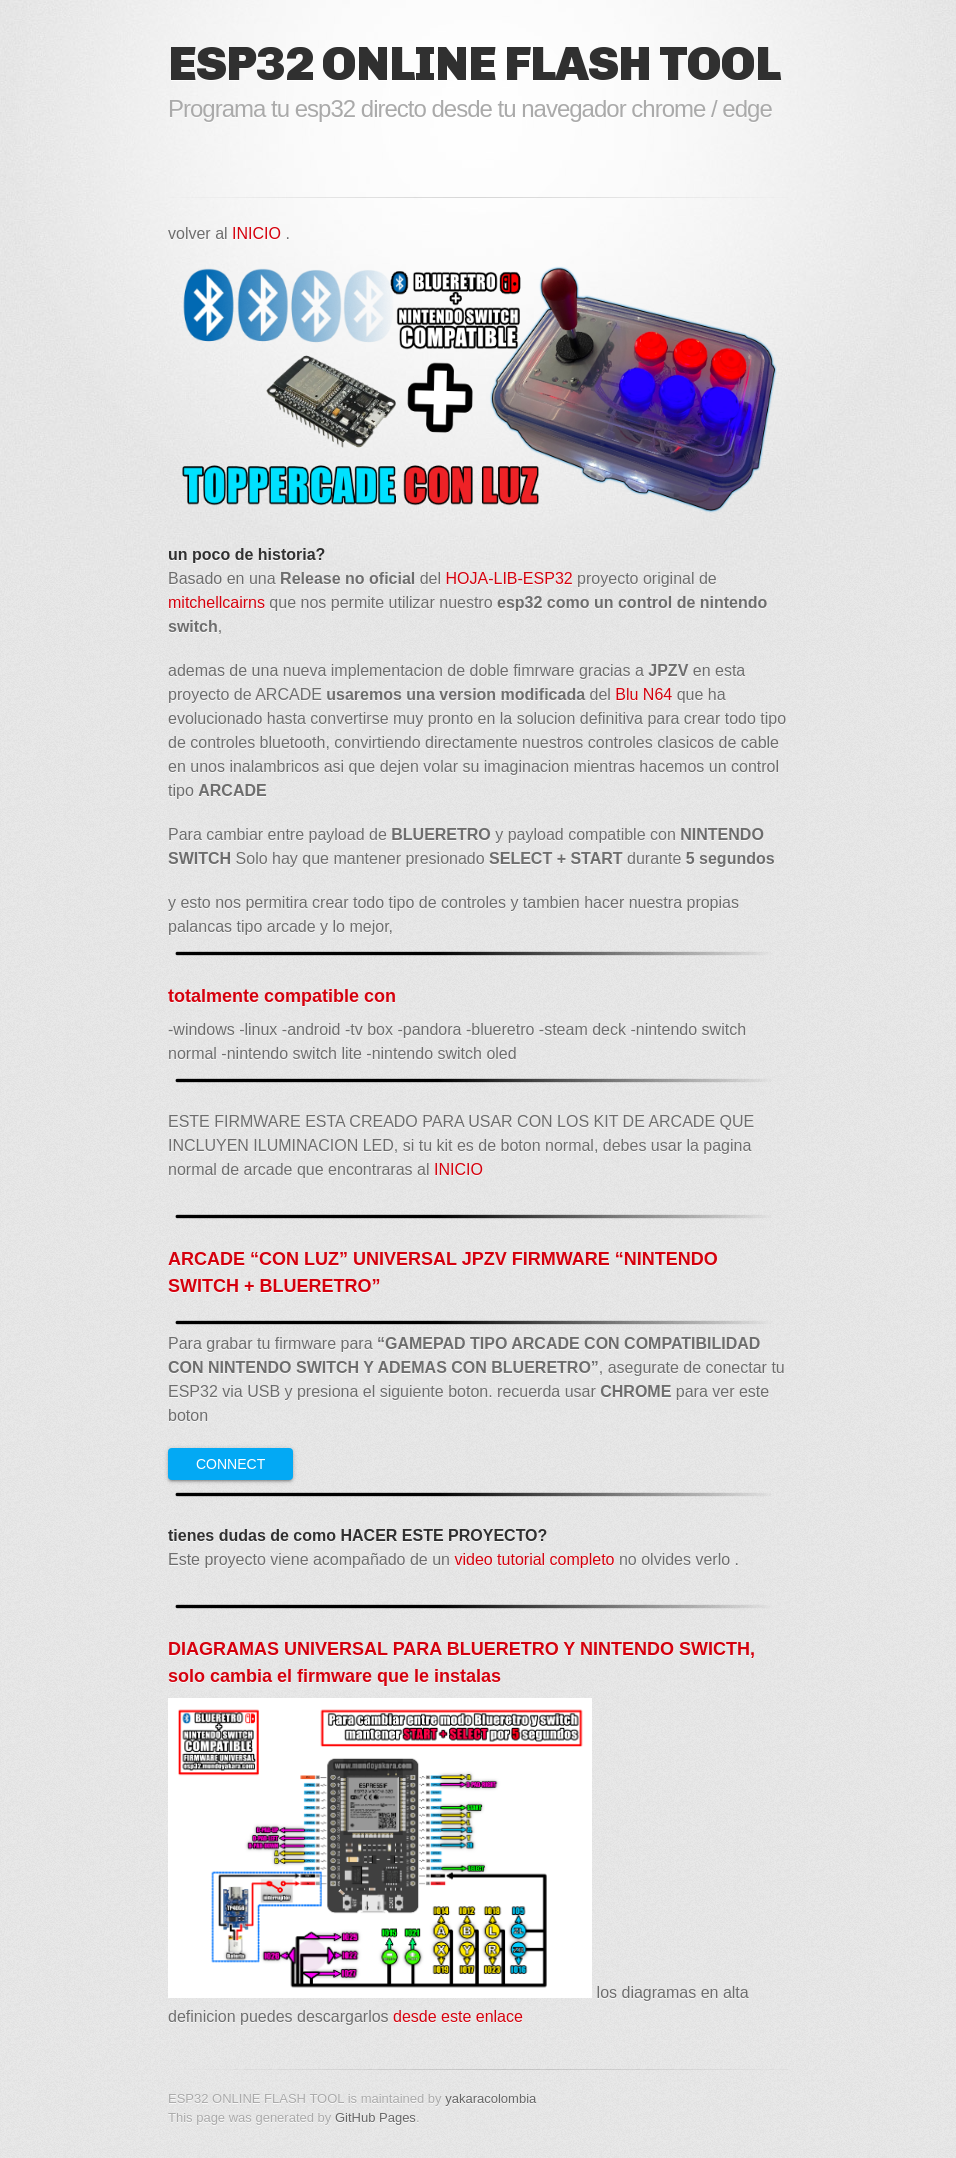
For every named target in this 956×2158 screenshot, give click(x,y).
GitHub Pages (375, 2117)
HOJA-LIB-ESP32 (509, 578)
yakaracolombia (490, 2098)
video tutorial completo (534, 1559)
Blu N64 (643, 694)
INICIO (258, 233)
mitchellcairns (216, 602)
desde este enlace (458, 2016)
